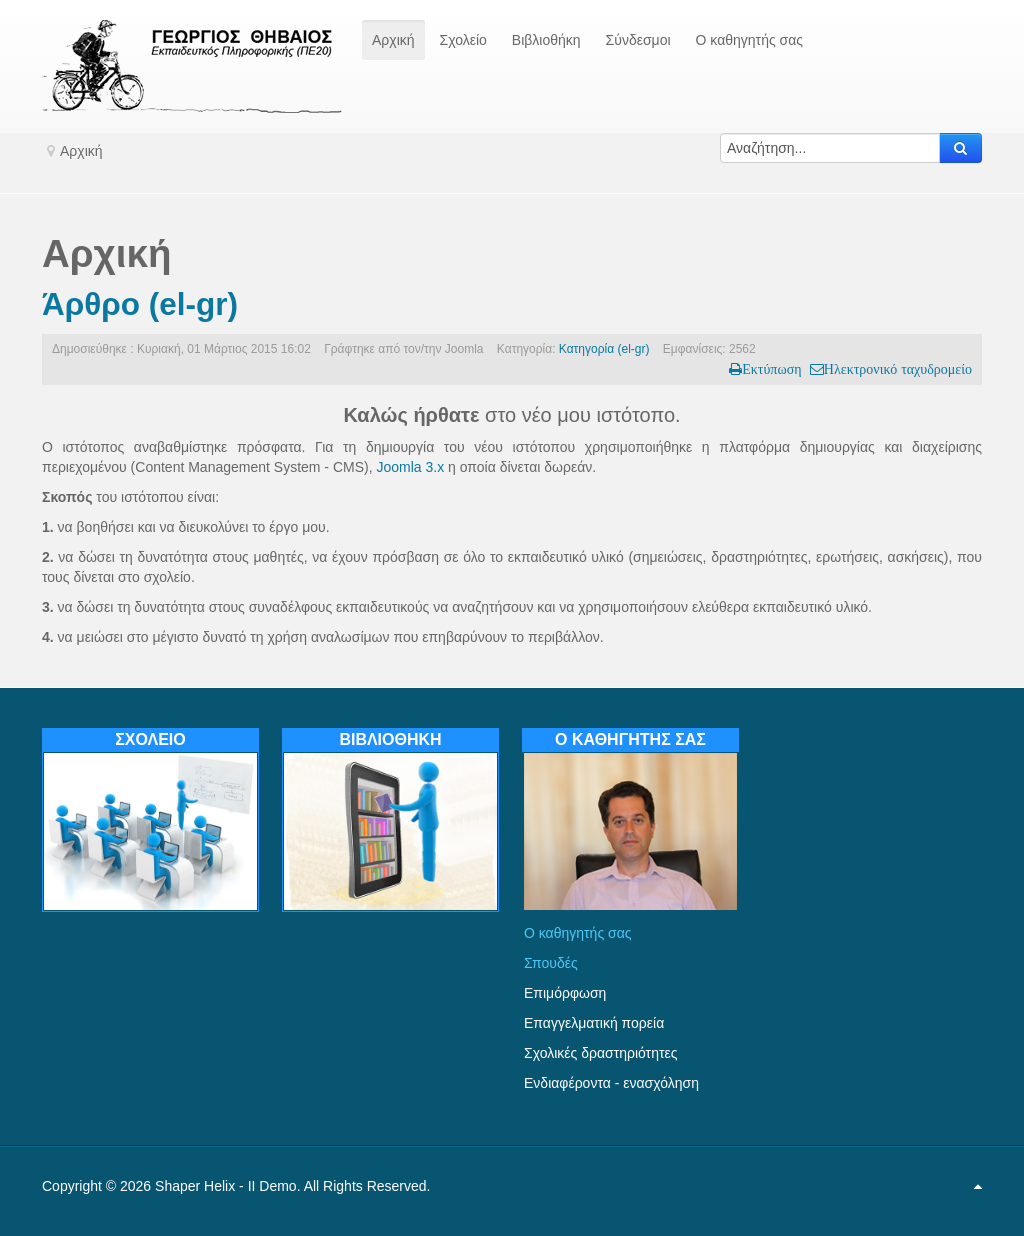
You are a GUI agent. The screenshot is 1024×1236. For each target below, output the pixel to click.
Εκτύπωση (771, 369)
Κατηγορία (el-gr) (604, 349)
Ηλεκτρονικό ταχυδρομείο (898, 369)
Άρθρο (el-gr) (140, 304)
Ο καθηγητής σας (578, 933)
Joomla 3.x (410, 467)
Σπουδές (551, 963)
